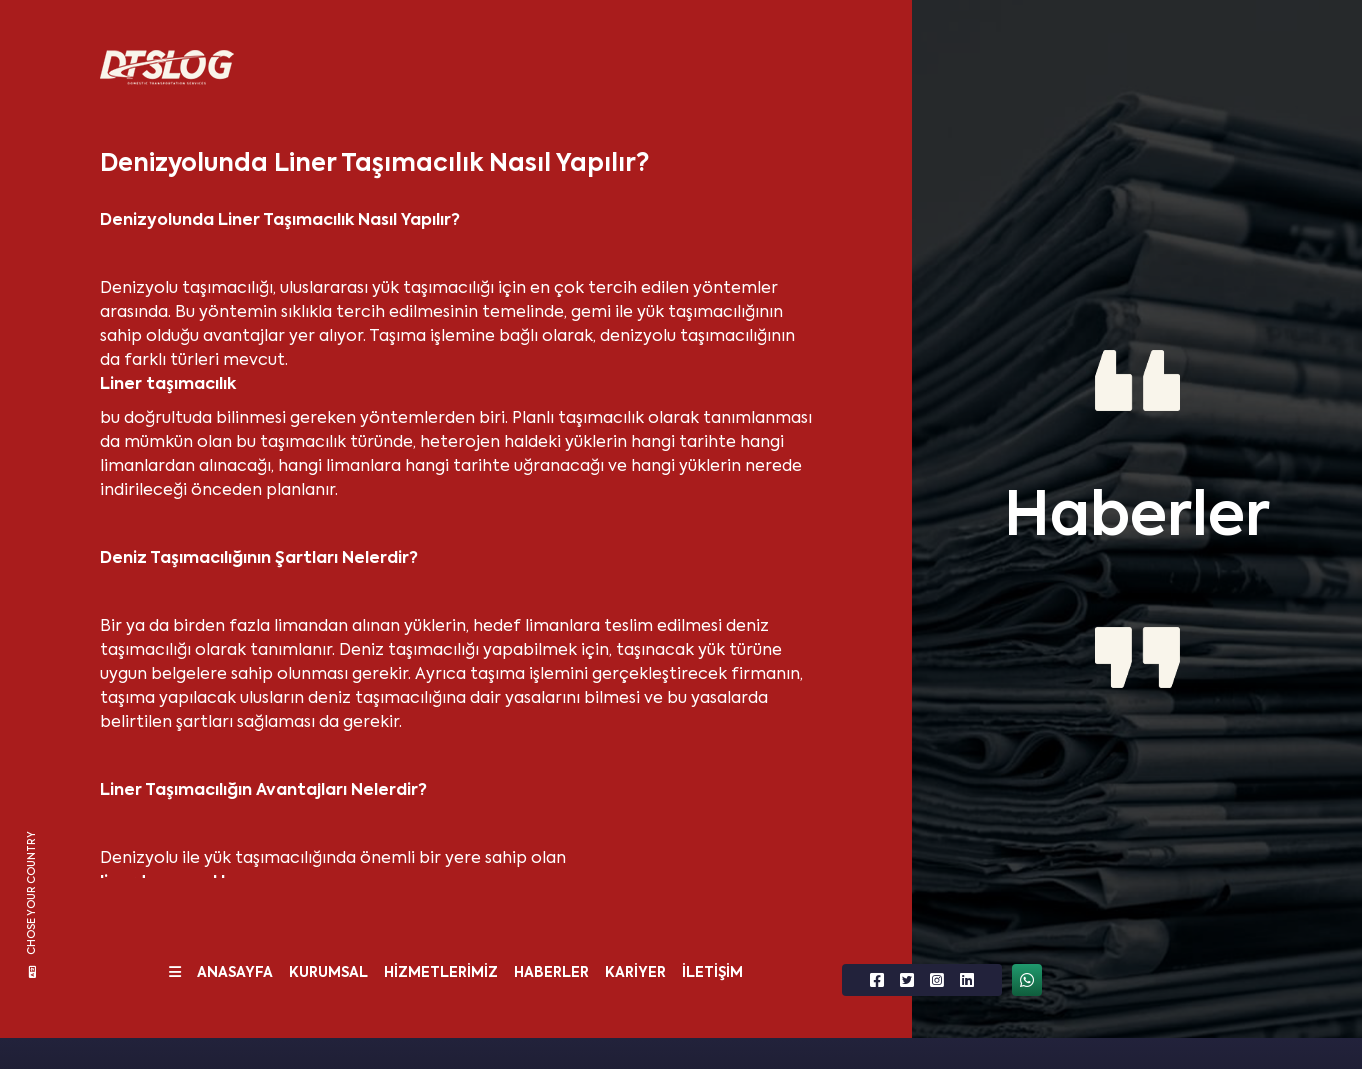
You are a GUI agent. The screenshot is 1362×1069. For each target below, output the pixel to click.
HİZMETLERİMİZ (441, 973)
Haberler (1137, 519)
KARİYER (635, 973)
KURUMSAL (328, 973)
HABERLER (551, 973)
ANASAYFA (235, 973)
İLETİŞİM (712, 973)
